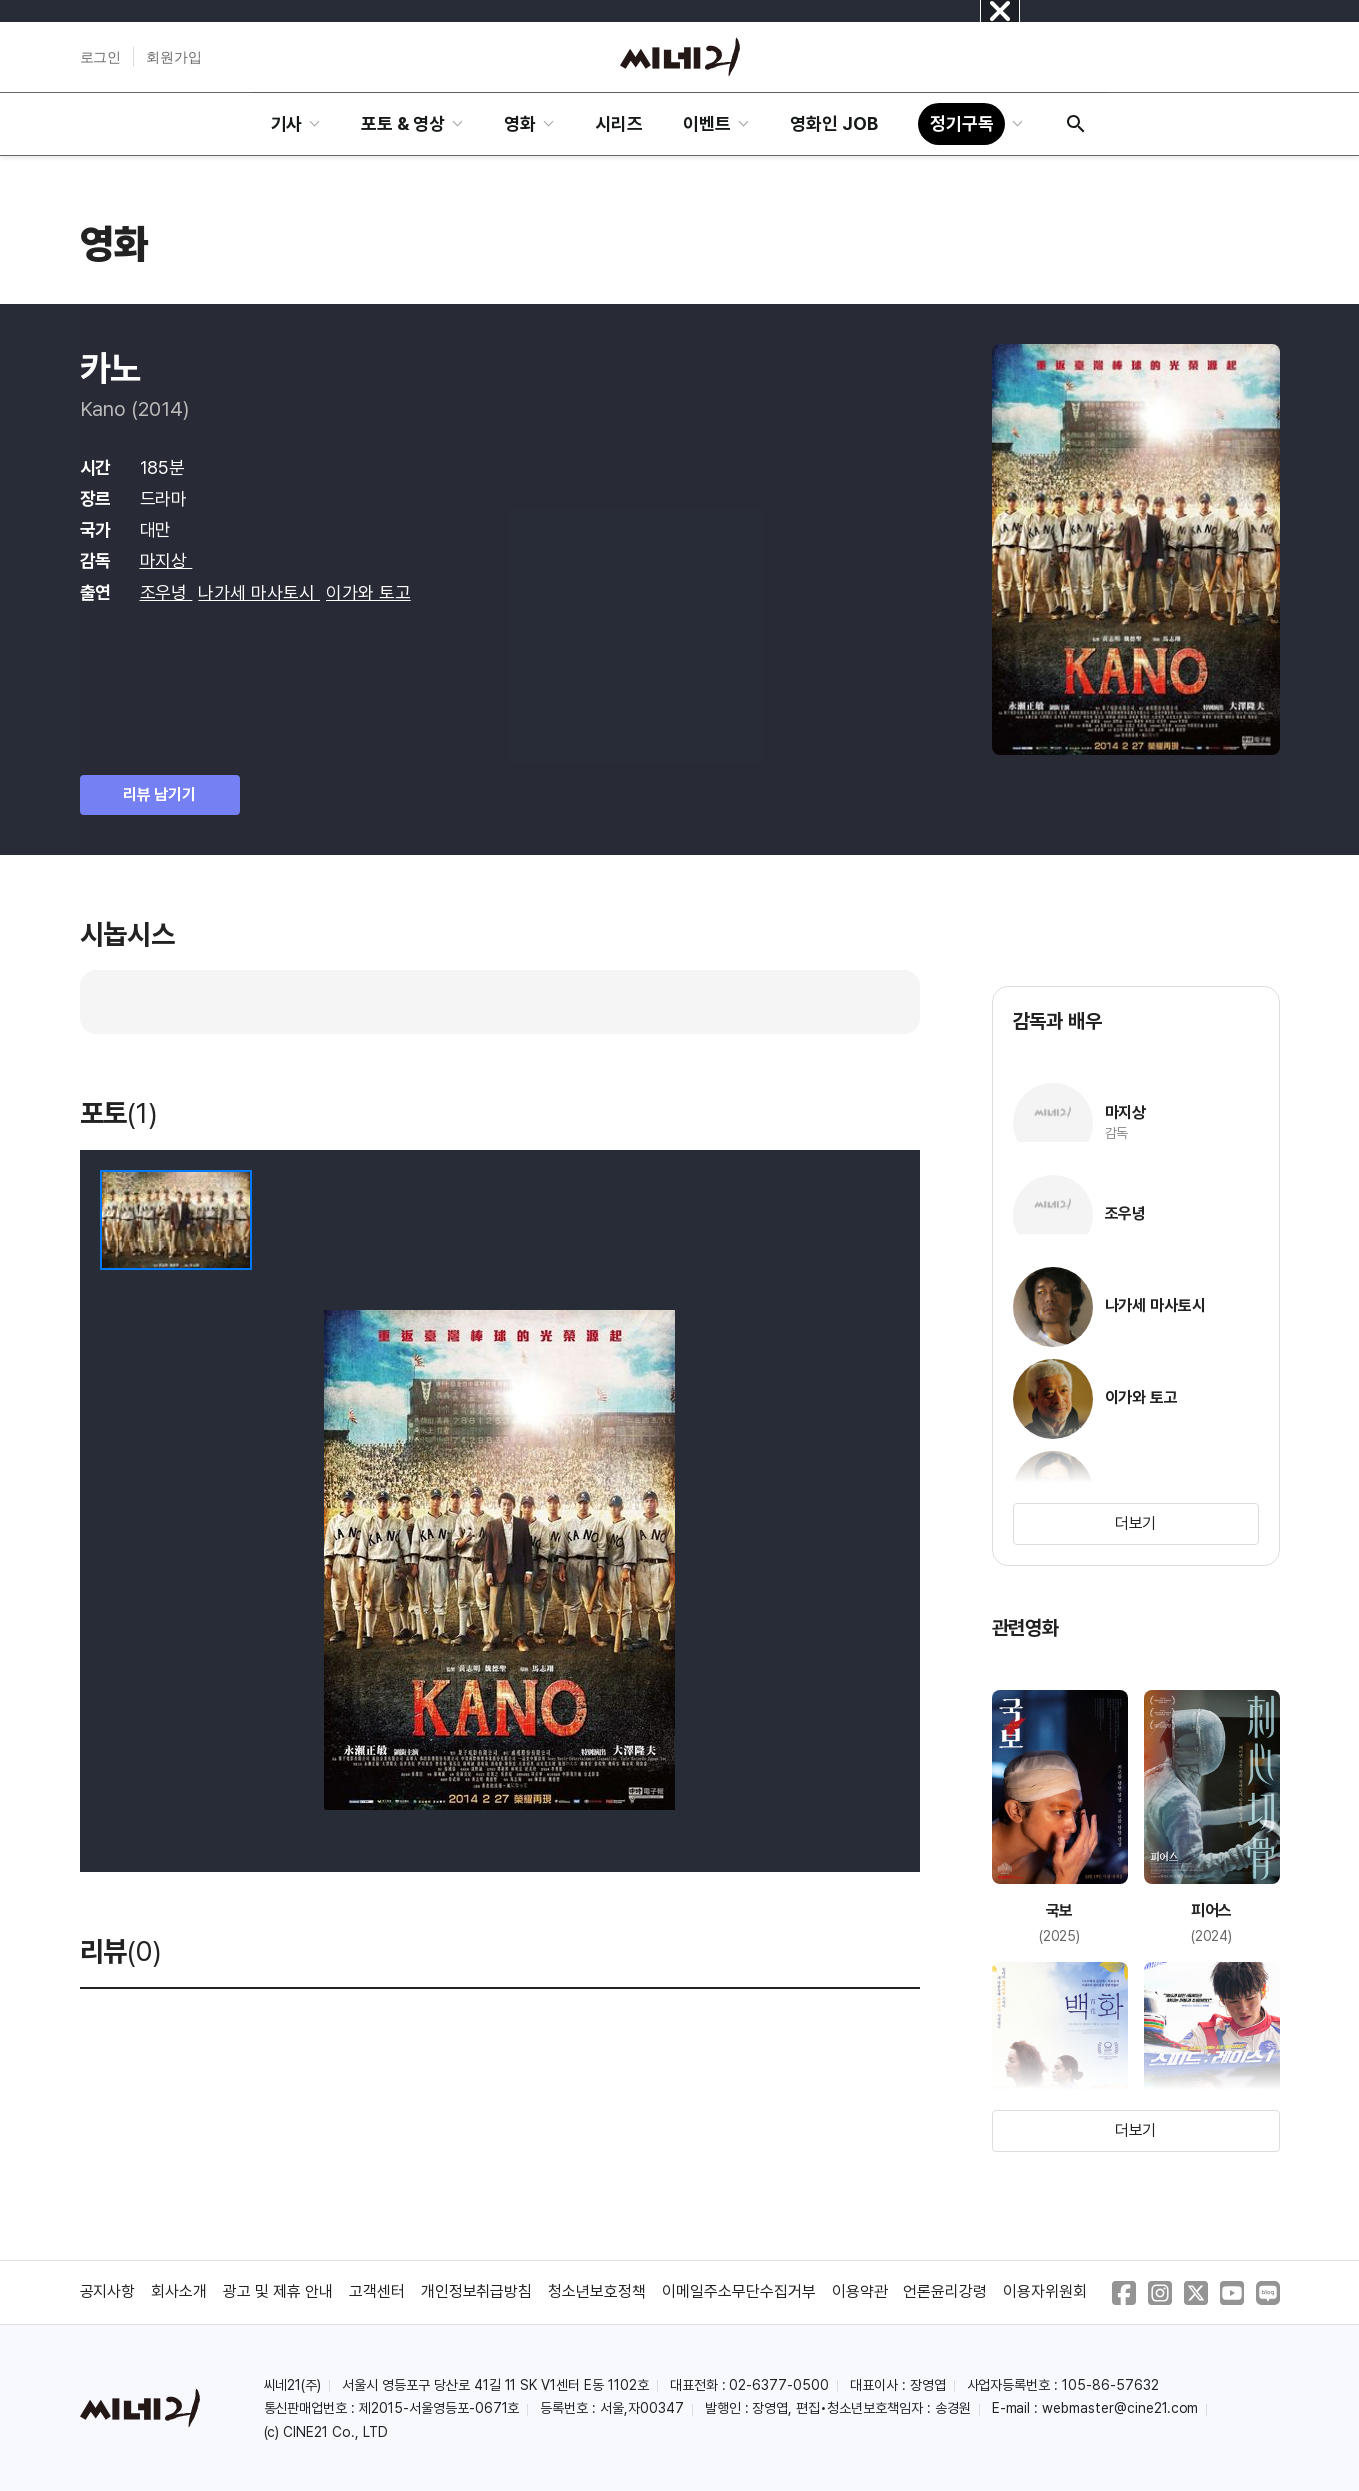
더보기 (1136, 1523)
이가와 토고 (368, 592)
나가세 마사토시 (259, 592)
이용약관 (860, 2291)
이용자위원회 (1045, 2291)
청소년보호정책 (597, 2291)
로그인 (101, 57)
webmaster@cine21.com (1120, 2408)
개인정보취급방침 (477, 2291)
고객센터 (377, 2291)
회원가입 (174, 57)
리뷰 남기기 (160, 794)
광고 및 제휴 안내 (278, 2291)
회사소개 (179, 2291)
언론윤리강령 (945, 2291)
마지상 (166, 560)
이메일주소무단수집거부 (739, 2291)
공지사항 (108, 2291)
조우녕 (166, 592)
